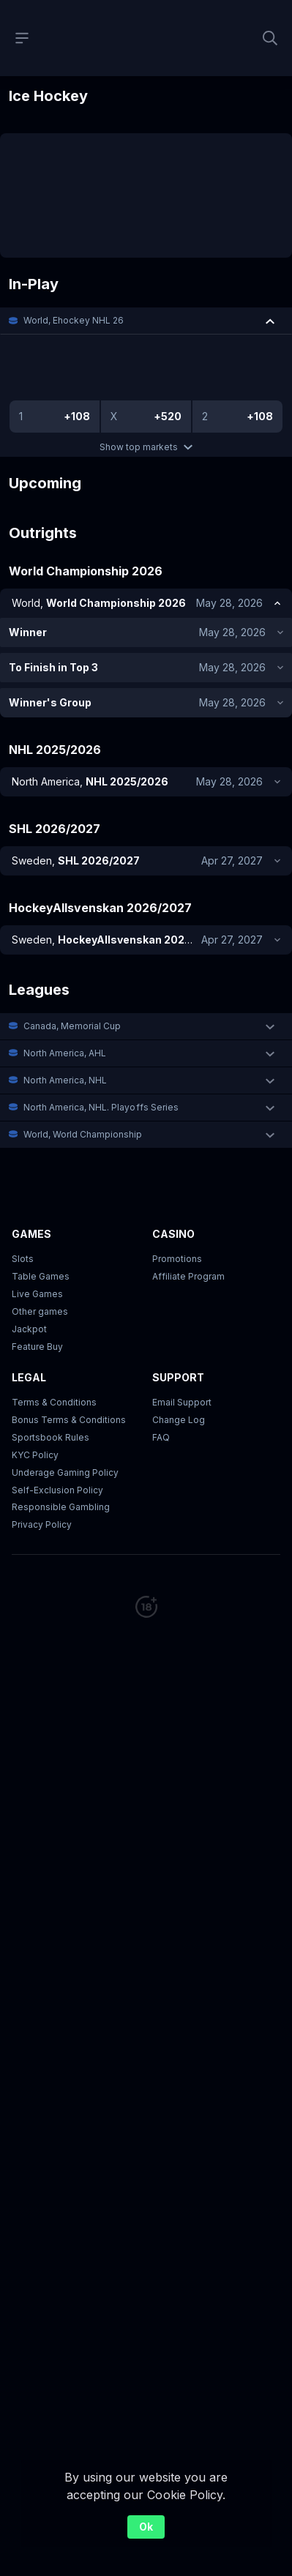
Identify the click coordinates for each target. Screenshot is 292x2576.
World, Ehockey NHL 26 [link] (73, 320)
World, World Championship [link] (83, 1064)
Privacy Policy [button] (42, 1454)
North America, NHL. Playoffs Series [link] (101, 1036)
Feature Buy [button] (37, 1276)
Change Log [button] (178, 1349)
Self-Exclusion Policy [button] (57, 1419)
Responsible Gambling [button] (61, 1436)
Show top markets (146, 446)
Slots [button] (23, 1188)
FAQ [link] (161, 1367)
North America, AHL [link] (64, 982)
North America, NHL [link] (65, 1009)
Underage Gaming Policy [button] (65, 1402)
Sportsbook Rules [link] (50, 1367)
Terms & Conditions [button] (54, 1331)
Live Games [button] (37, 1223)
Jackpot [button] (29, 1258)
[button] (146, 320)
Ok (146, 2526)
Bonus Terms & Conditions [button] (69, 1349)
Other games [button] (40, 1241)
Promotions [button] (177, 1188)
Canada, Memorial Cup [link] (72, 955)
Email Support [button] (181, 1331)
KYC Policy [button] (35, 1384)
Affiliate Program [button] (188, 1206)
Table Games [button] (41, 1206)
